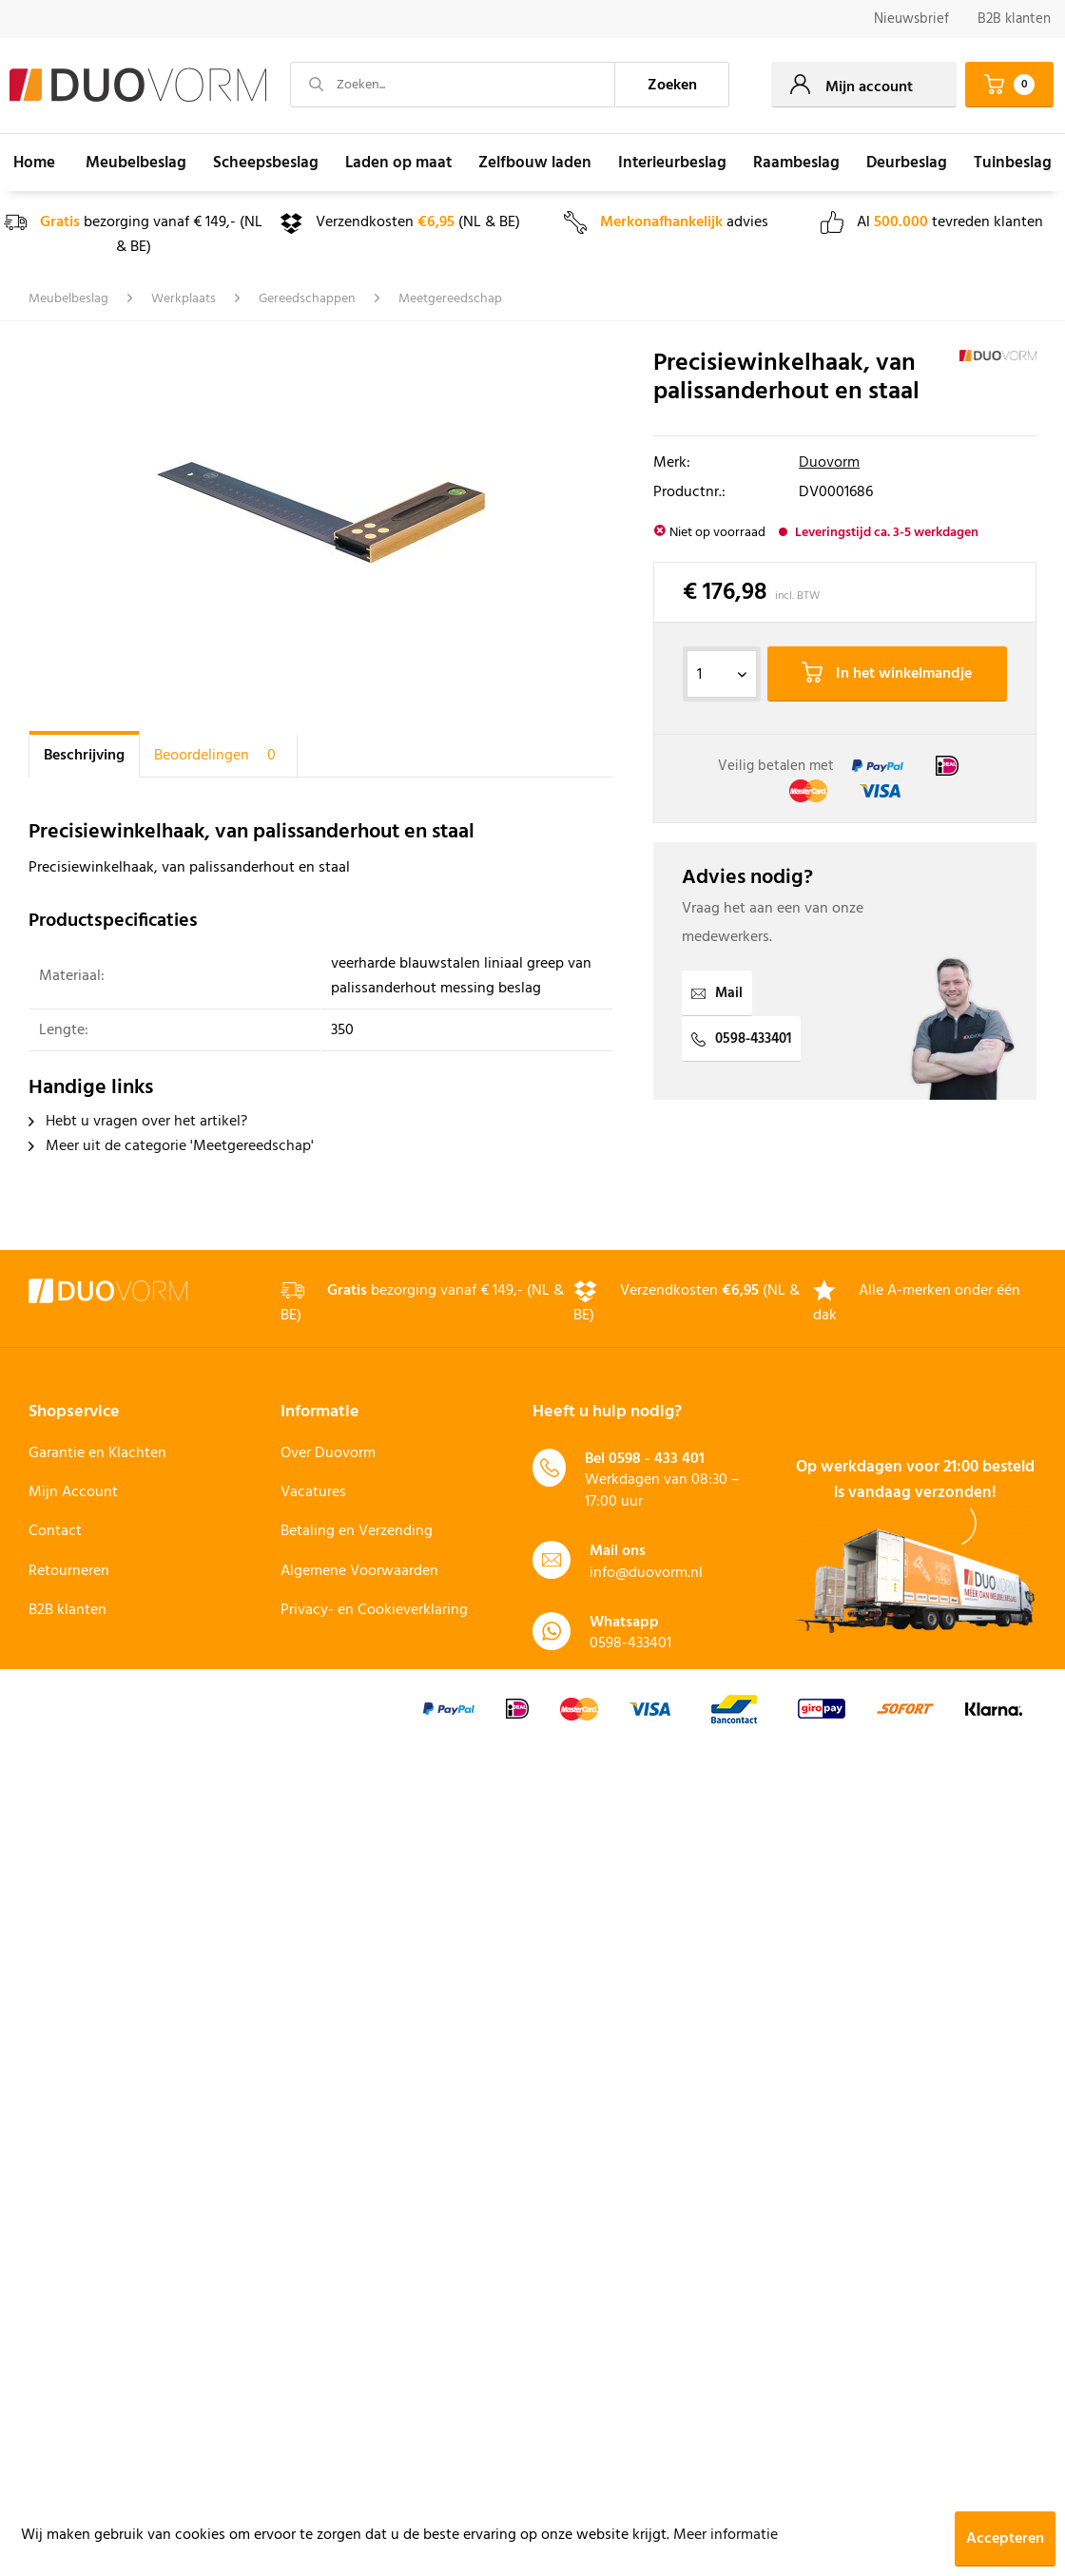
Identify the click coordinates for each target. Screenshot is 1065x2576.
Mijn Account (73, 1492)
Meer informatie (725, 2535)
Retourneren (69, 1571)
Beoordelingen (218, 755)
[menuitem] (911, 19)
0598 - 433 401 (657, 1459)
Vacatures (313, 1492)
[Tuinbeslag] (1012, 162)
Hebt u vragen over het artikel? (138, 1121)
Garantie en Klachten (97, 1453)
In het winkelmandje (887, 674)
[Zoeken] (672, 84)
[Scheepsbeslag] (266, 162)
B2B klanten (1014, 19)
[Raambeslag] (796, 162)
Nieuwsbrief (911, 19)
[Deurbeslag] (906, 162)
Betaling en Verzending (357, 1531)
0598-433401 (741, 1039)
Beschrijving (84, 755)
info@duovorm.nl (646, 1573)
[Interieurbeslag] (672, 162)
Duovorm (829, 463)
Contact (55, 1531)
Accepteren (1005, 2539)
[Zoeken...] (452, 84)
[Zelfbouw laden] (535, 162)
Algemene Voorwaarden (359, 1571)
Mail (717, 993)
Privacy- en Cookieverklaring (374, 1610)
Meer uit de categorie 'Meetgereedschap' (171, 1146)
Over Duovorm (328, 1453)
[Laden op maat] (398, 162)
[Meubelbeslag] (136, 162)
